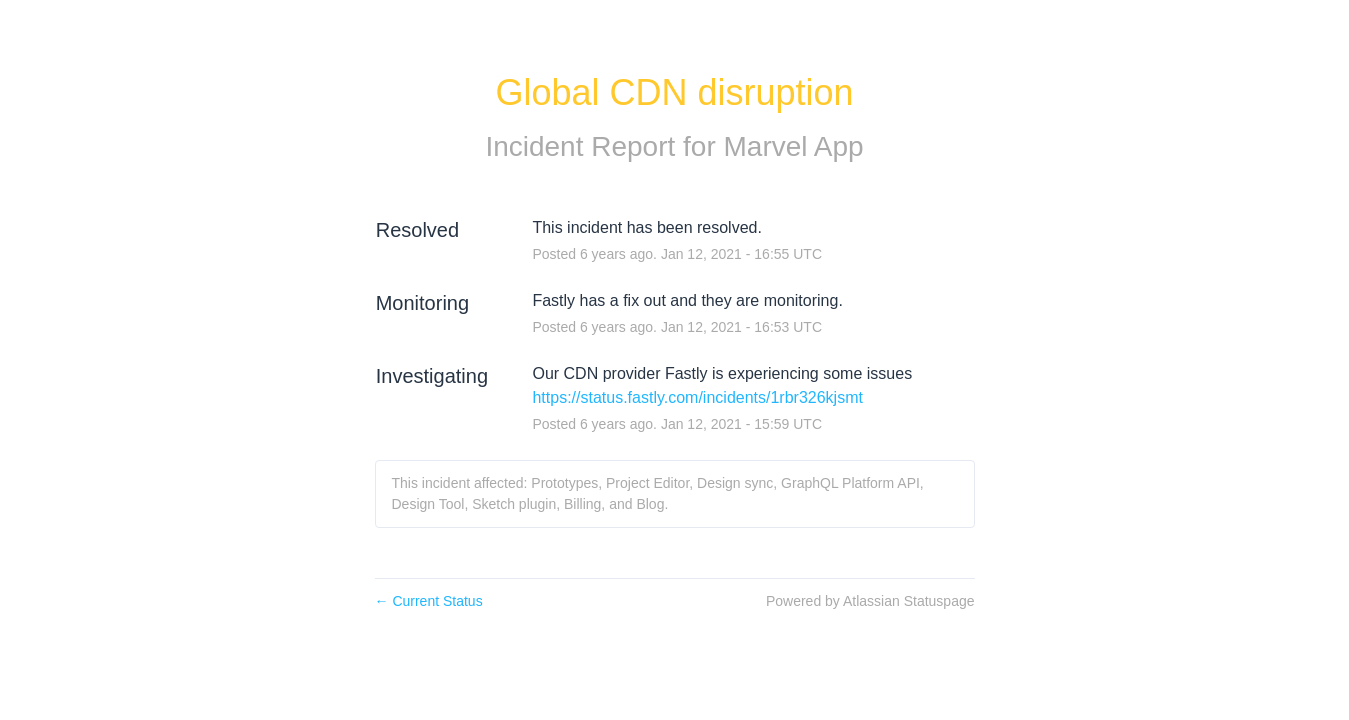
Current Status (429, 601)
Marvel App (794, 146)
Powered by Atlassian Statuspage (870, 601)
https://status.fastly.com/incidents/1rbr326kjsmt (697, 397)
